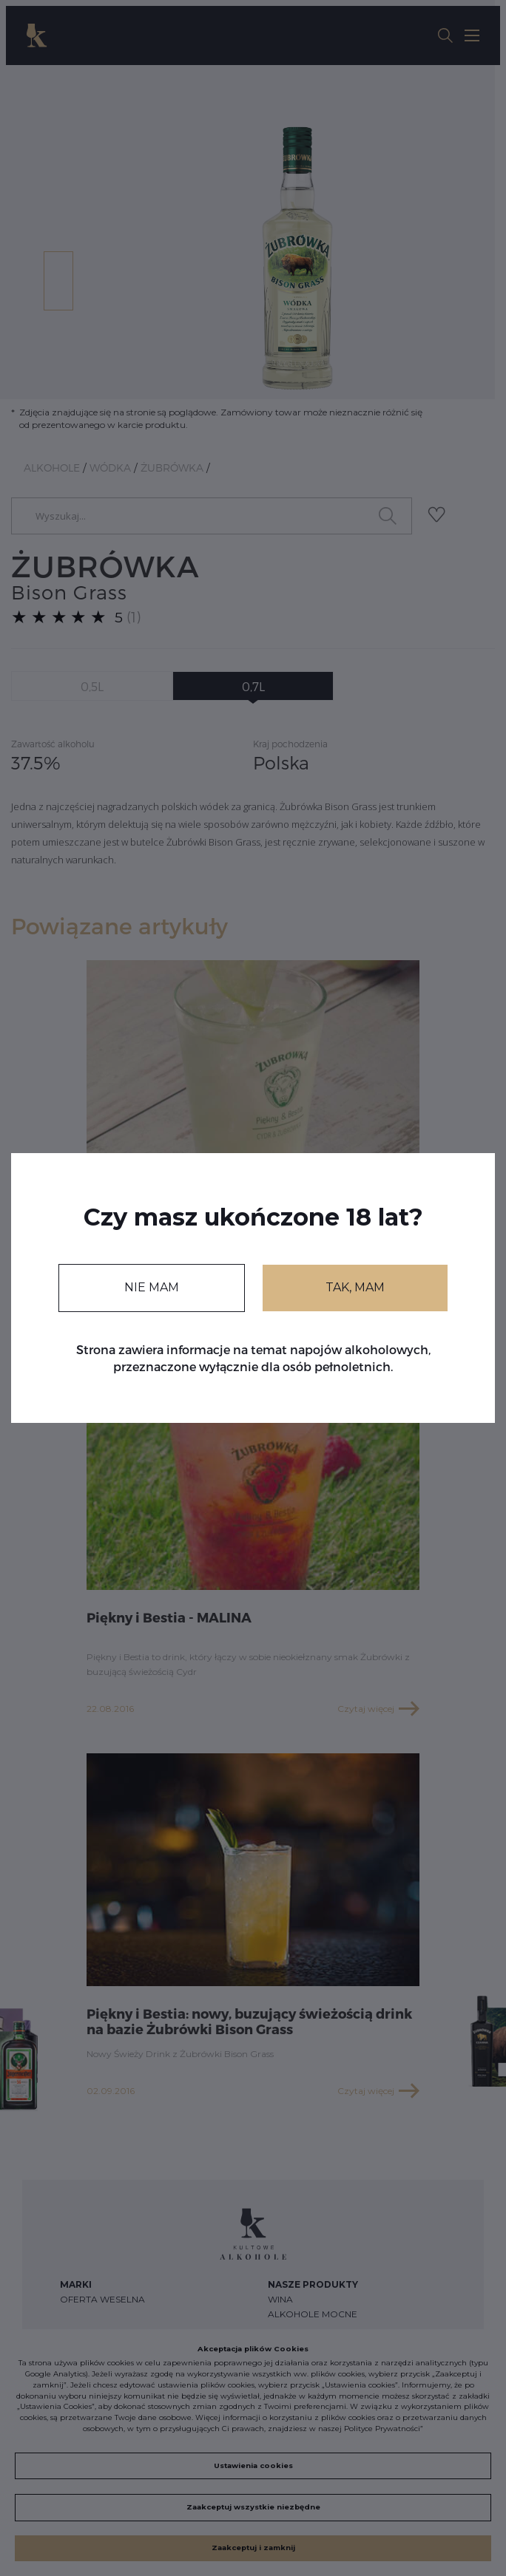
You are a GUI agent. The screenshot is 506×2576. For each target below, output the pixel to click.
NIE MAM (151, 1287)
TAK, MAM (355, 1287)
